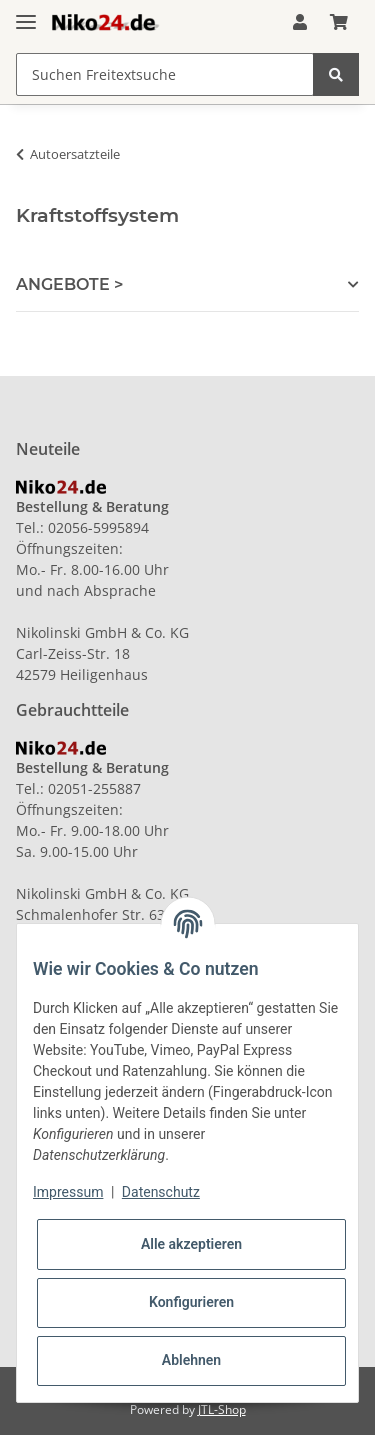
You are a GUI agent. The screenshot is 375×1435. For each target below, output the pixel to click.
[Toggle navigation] (26, 13)
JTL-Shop (222, 1409)
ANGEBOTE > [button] (69, 284)
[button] (300, 22)
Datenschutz (161, 1192)
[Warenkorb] (339, 22)
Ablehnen (191, 1360)
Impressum (68, 1192)
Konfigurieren (191, 1302)
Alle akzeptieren (191, 1244)
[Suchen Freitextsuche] (165, 74)
